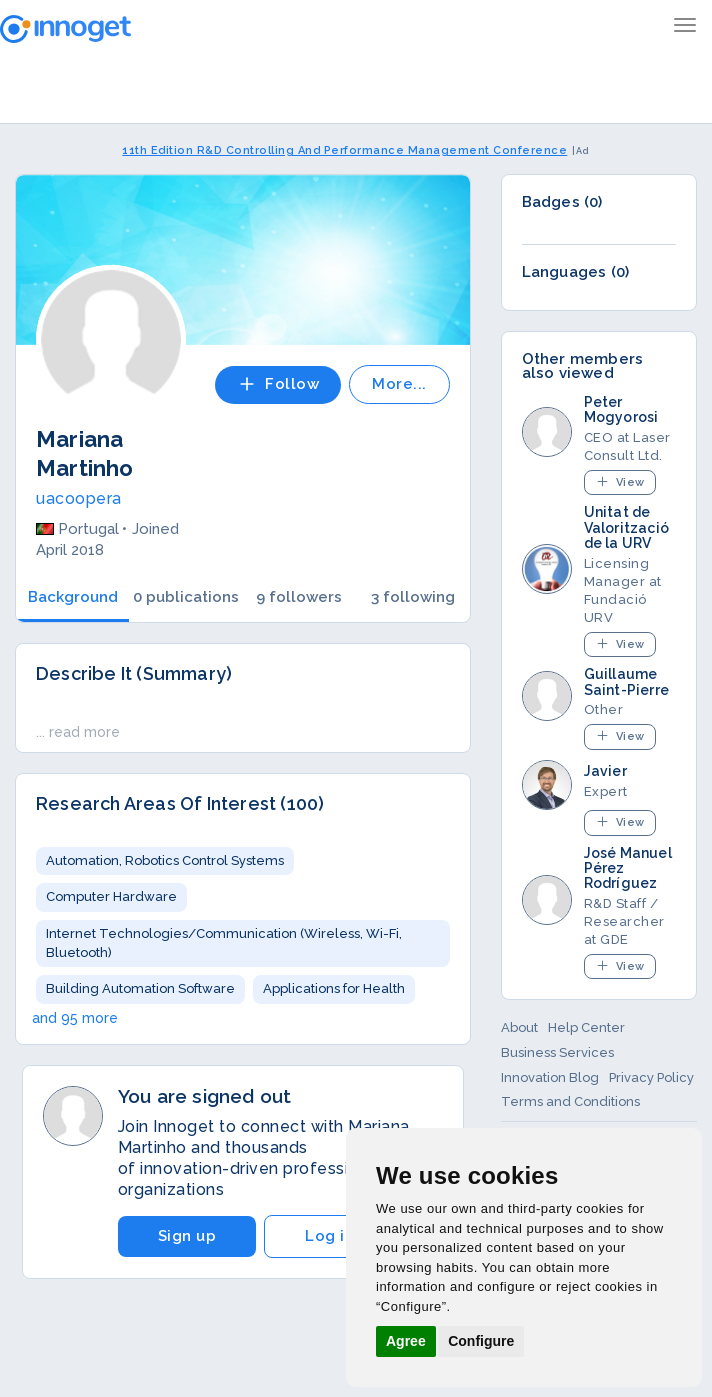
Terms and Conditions (570, 1101)
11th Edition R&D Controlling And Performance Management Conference (344, 150)
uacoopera (79, 498)
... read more (78, 732)
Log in (329, 1236)
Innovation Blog (550, 1077)
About (519, 1027)
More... (399, 384)
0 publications (186, 597)
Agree (406, 1341)
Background (73, 597)
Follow (278, 384)
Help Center (586, 1027)
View (620, 481)
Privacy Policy (651, 1077)
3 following (413, 597)
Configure (481, 1341)
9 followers (299, 597)
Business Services (557, 1052)
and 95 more (75, 1018)
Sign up (187, 1236)
